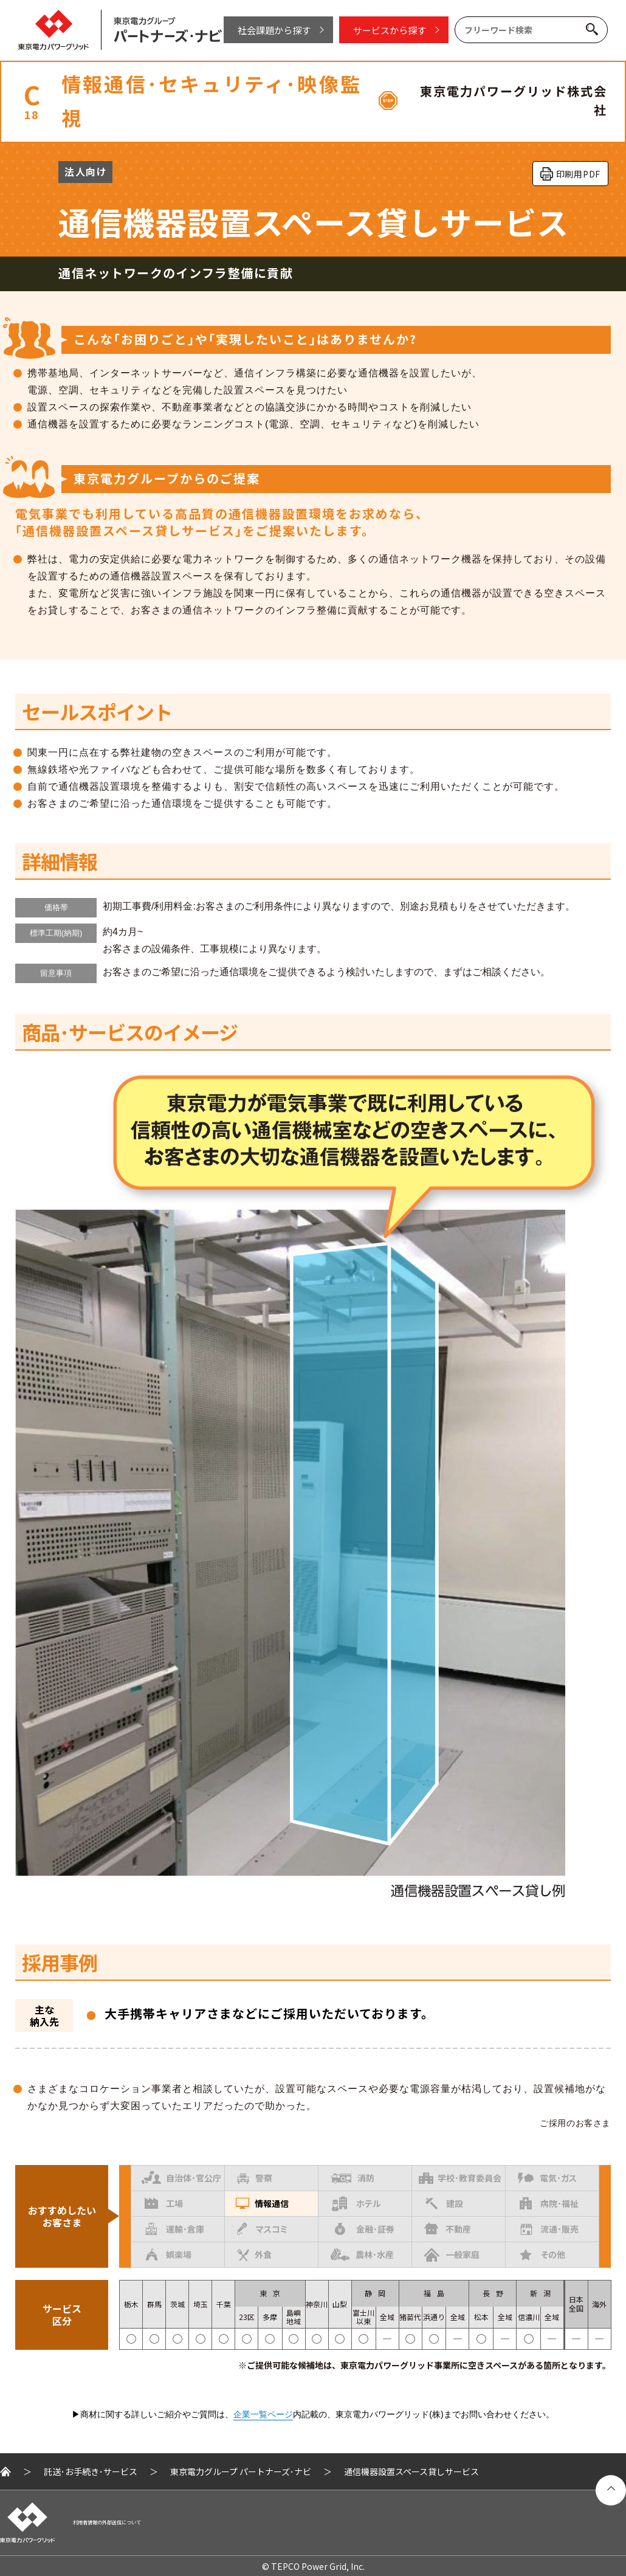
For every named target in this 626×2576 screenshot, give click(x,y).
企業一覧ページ (263, 2414)
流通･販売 (549, 2229)
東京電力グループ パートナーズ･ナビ (240, 2471)
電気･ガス (547, 2176)
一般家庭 (452, 2254)
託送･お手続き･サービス (90, 2471)
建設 (444, 2203)
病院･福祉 (549, 2203)
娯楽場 (168, 2254)
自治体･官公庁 (181, 2175)
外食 (254, 2254)
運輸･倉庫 (174, 2229)
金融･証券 (364, 2229)
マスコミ (262, 2229)
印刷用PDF (578, 174)
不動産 (447, 2227)
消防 (352, 2177)
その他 (542, 2254)
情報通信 (262, 2202)
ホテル (356, 2203)
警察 (254, 2178)
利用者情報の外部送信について (107, 2522)
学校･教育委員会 (460, 2176)
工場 (164, 2202)
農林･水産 (362, 2252)
